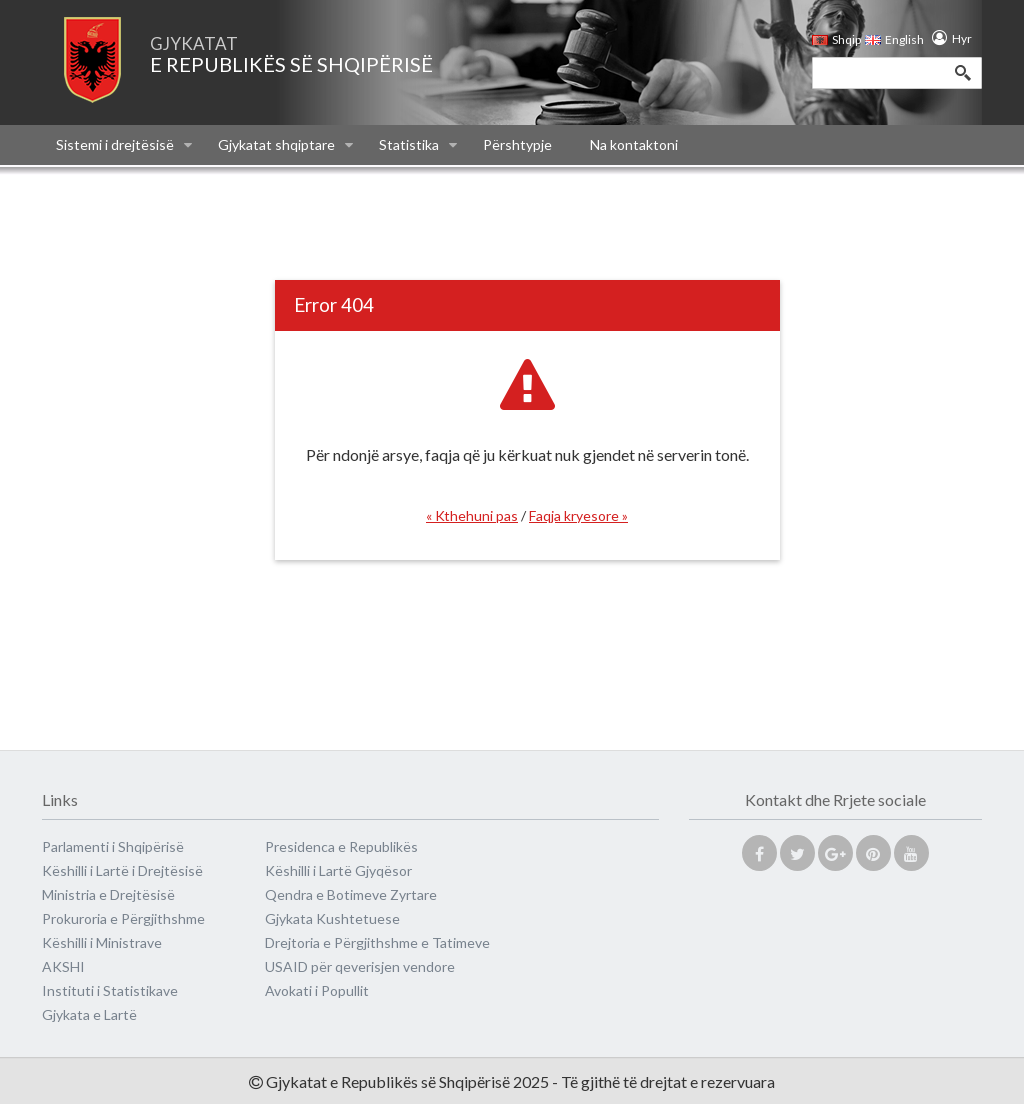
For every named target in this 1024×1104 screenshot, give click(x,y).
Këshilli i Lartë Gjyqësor (338, 870)
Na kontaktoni (634, 144)
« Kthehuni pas (472, 515)
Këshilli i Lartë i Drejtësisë (122, 870)
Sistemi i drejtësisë (124, 144)
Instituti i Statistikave (110, 990)
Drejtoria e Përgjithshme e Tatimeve (377, 942)
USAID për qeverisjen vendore (360, 966)
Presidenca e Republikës (341, 846)
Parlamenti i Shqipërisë (113, 846)
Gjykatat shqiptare (285, 144)
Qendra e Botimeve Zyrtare (351, 894)
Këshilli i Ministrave (102, 942)
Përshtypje (517, 144)
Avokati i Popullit (317, 990)
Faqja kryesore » (578, 515)
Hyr (957, 39)
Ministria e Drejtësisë (108, 894)
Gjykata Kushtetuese (332, 918)
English (890, 40)
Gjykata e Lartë (89, 1014)
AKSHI (63, 966)
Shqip (837, 40)
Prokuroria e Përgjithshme (123, 918)
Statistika (418, 144)
